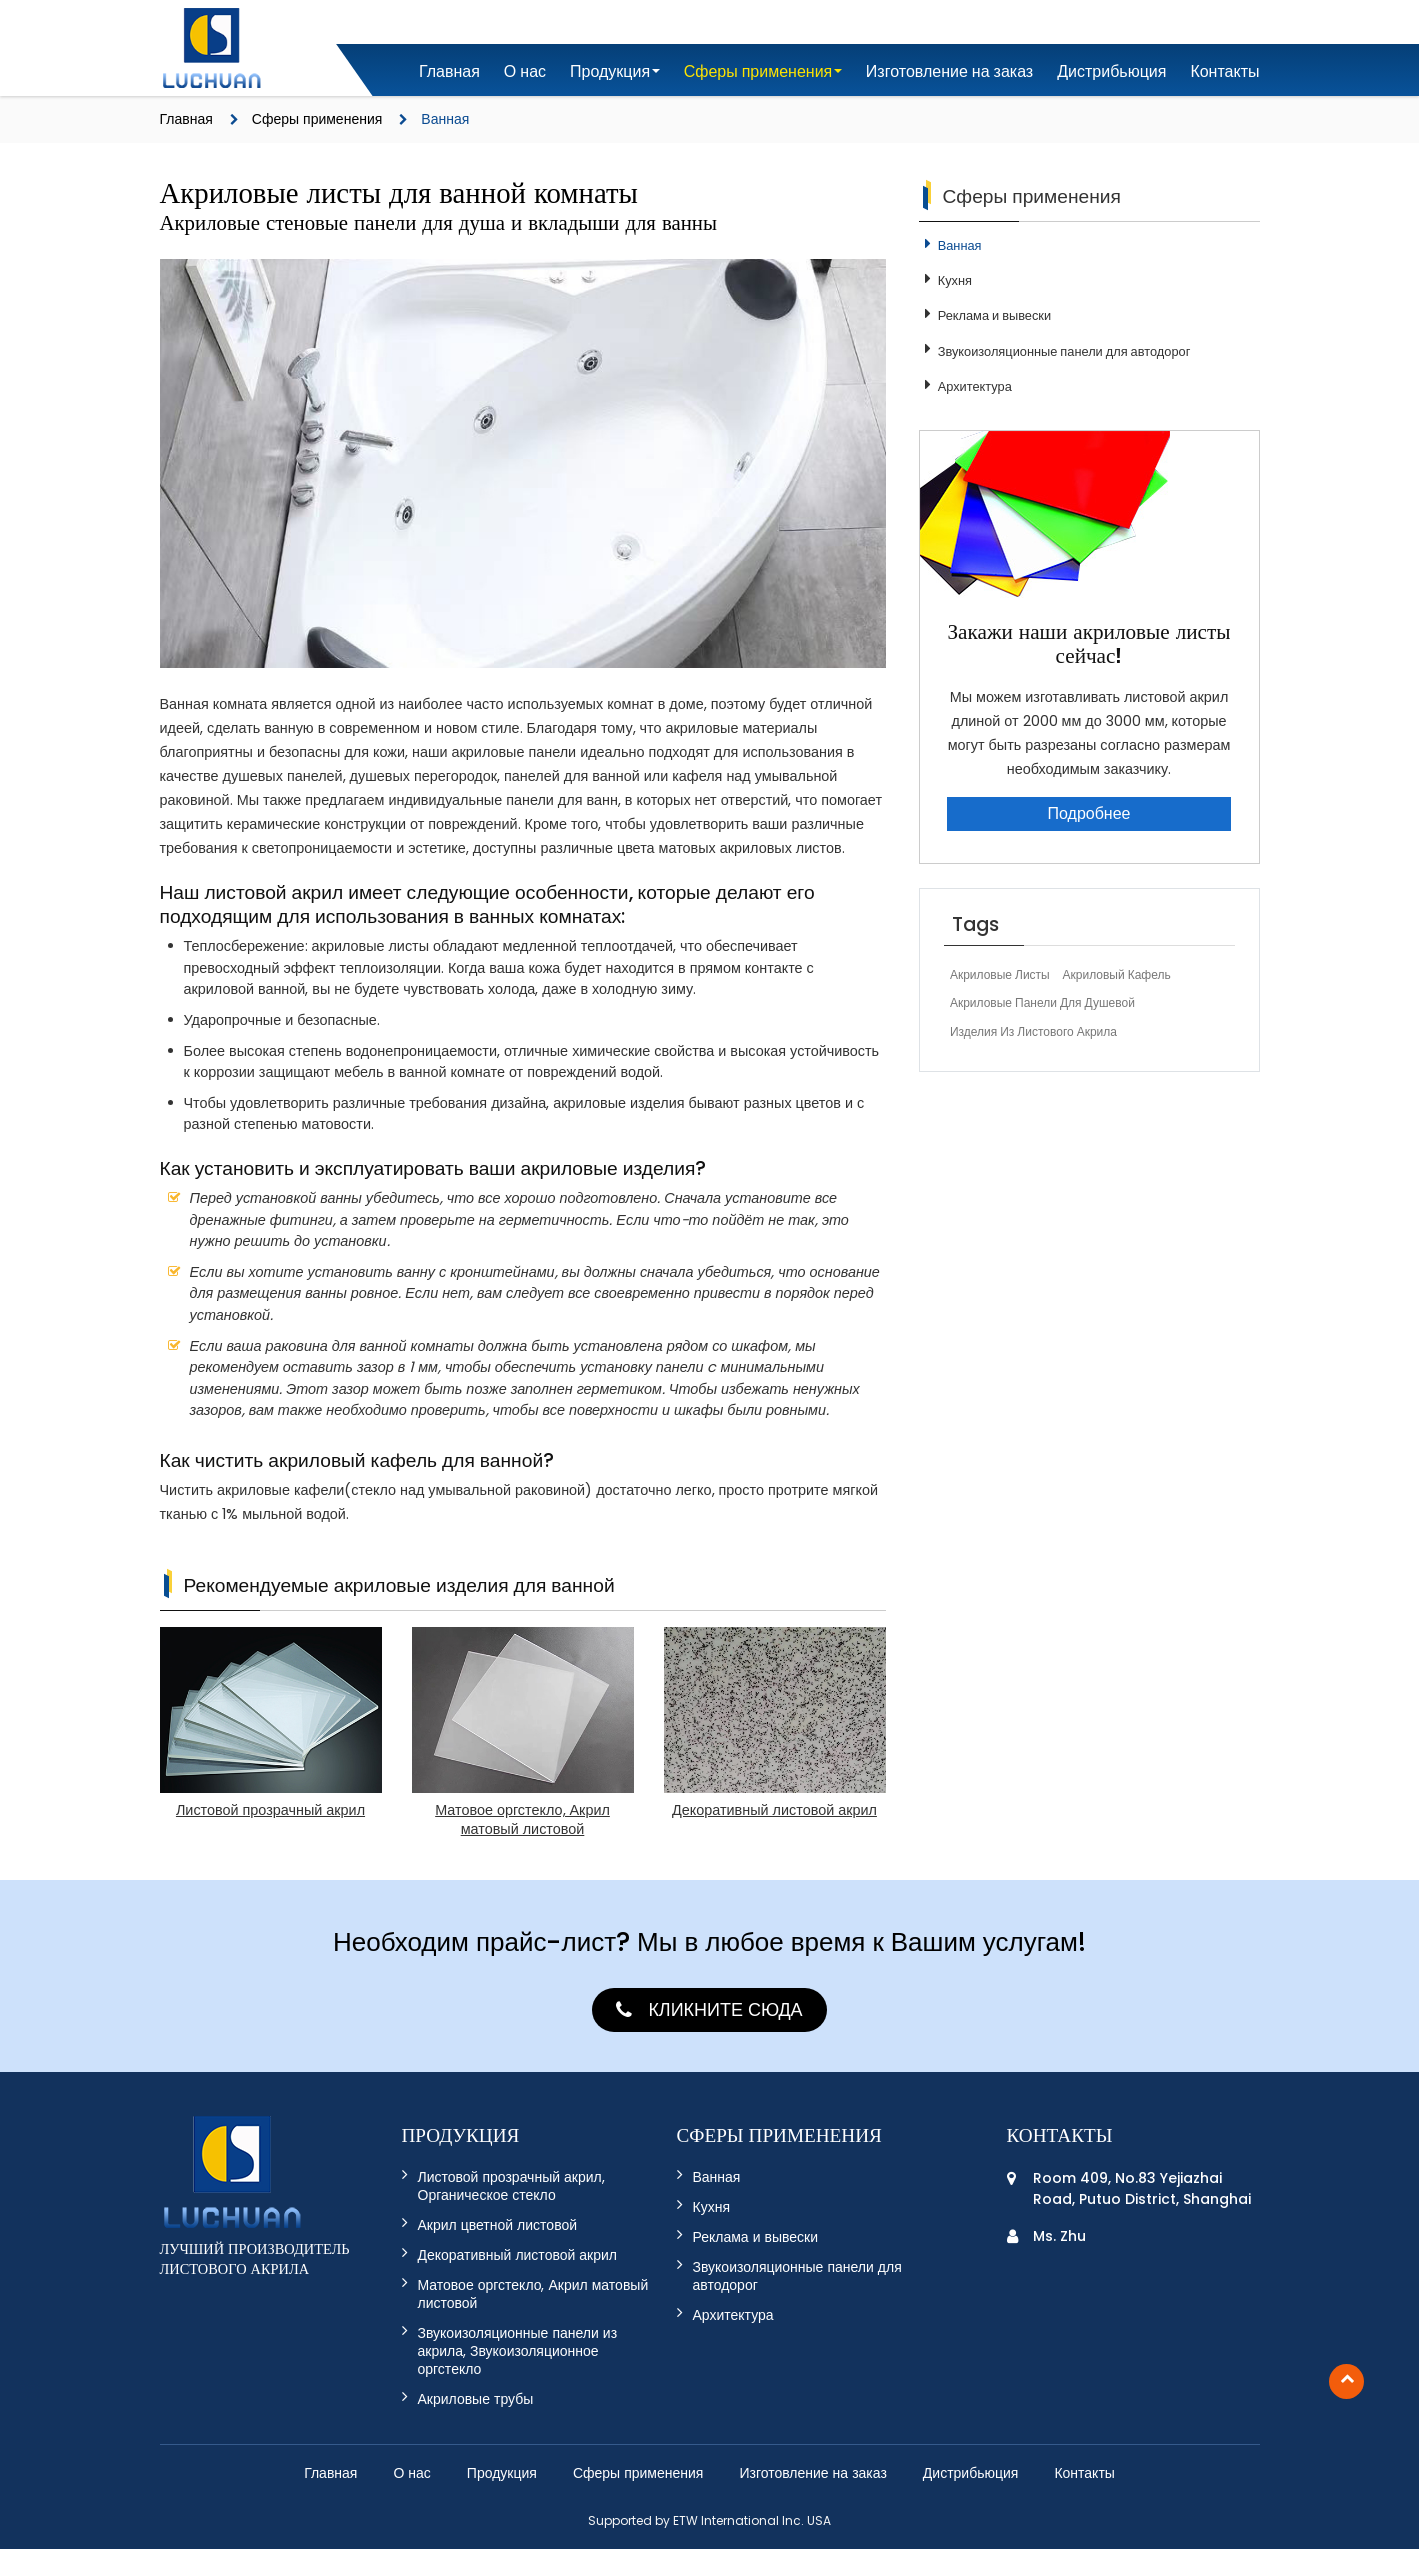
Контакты (1224, 71)
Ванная (960, 246)
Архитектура (975, 387)
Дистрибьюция (1111, 71)
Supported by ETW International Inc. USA (709, 2520)
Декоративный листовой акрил (518, 2255)
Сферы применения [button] (758, 71)
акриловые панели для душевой (1042, 1002)
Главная (449, 71)
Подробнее (1089, 813)
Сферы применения (317, 119)
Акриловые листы (1000, 974)
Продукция (502, 2473)
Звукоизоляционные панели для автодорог (1064, 352)
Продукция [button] (610, 71)
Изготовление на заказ (949, 71)
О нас (525, 71)
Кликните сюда (725, 2009)
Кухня (955, 281)
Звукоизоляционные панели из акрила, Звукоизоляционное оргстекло (518, 2351)
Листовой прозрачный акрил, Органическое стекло (511, 2186)
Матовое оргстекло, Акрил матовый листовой (533, 2294)
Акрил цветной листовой (498, 2225)
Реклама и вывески (994, 316)
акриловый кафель (1117, 974)
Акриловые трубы (476, 2399)
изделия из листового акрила (1033, 1031)
